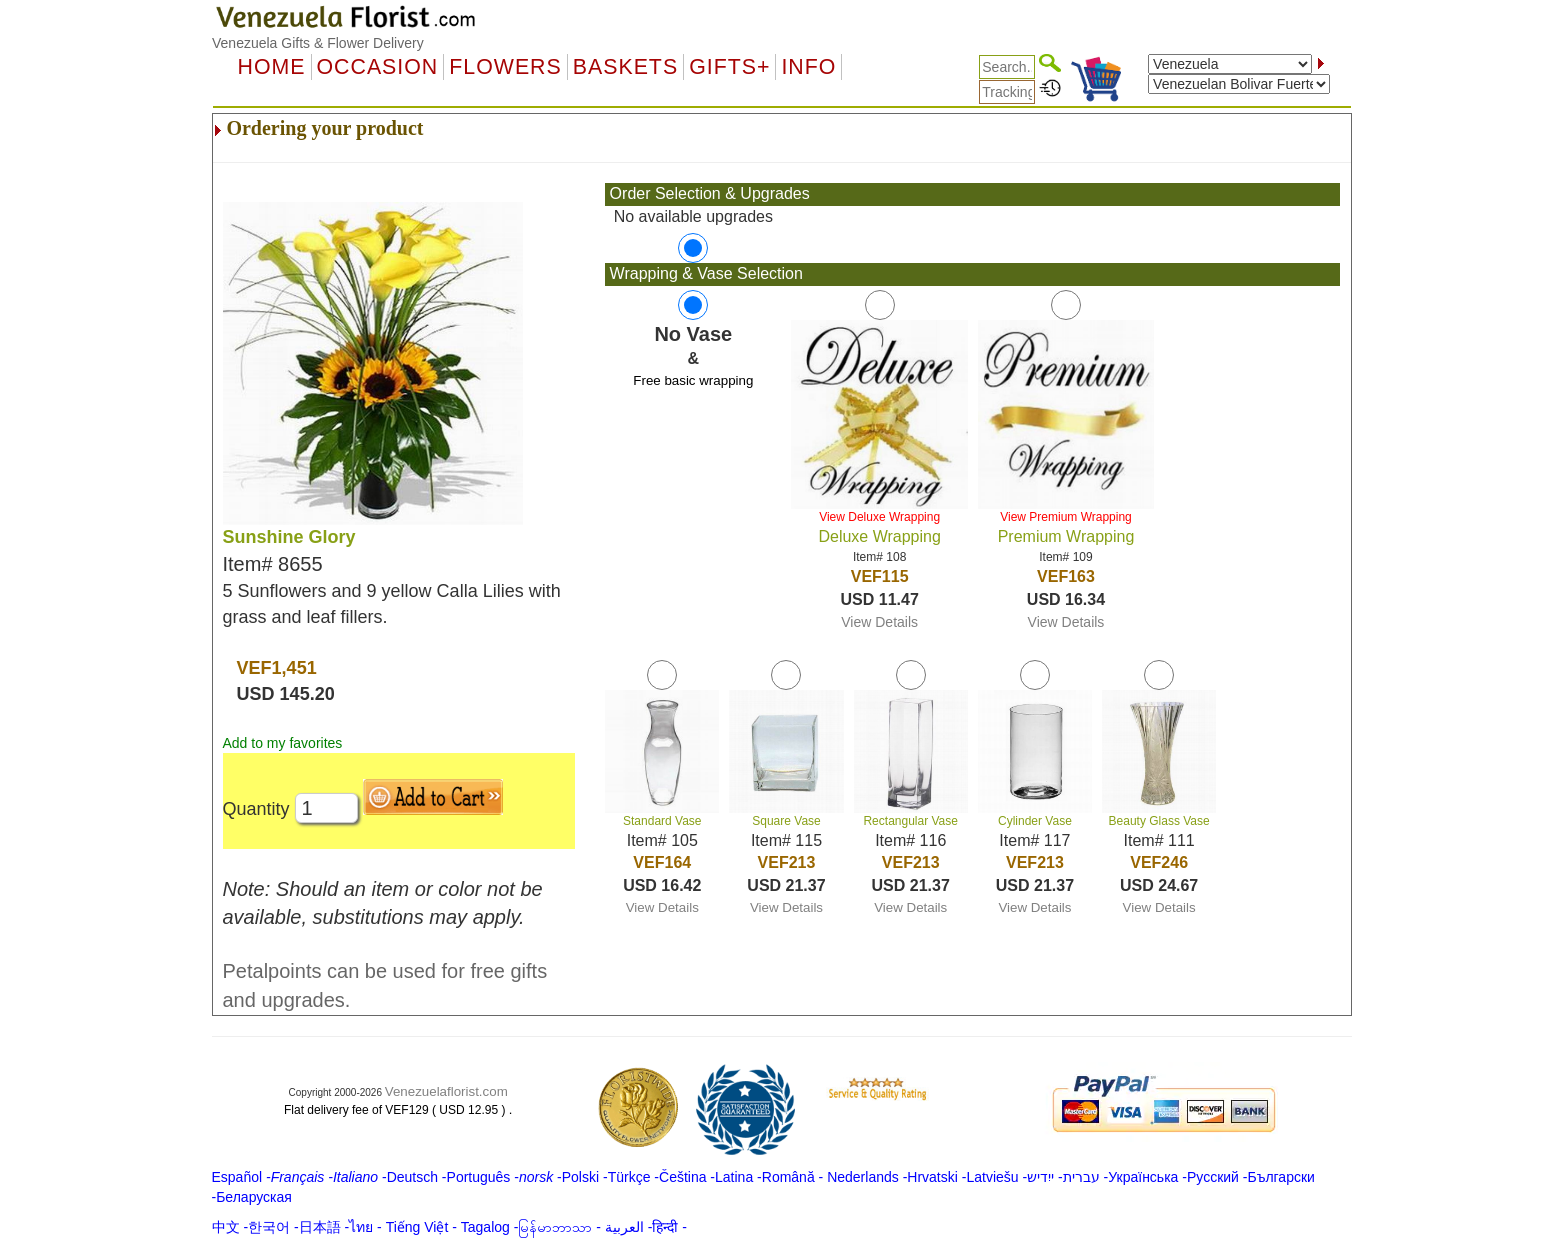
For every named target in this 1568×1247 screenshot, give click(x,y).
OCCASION (378, 67)
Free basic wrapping (693, 380)
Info (808, 67)
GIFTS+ (729, 67)
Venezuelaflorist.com (446, 1091)
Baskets (625, 67)
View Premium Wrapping (1066, 517)
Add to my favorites (283, 743)
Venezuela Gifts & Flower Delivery (318, 43)
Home (272, 67)
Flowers (505, 67)
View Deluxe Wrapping (879, 517)
